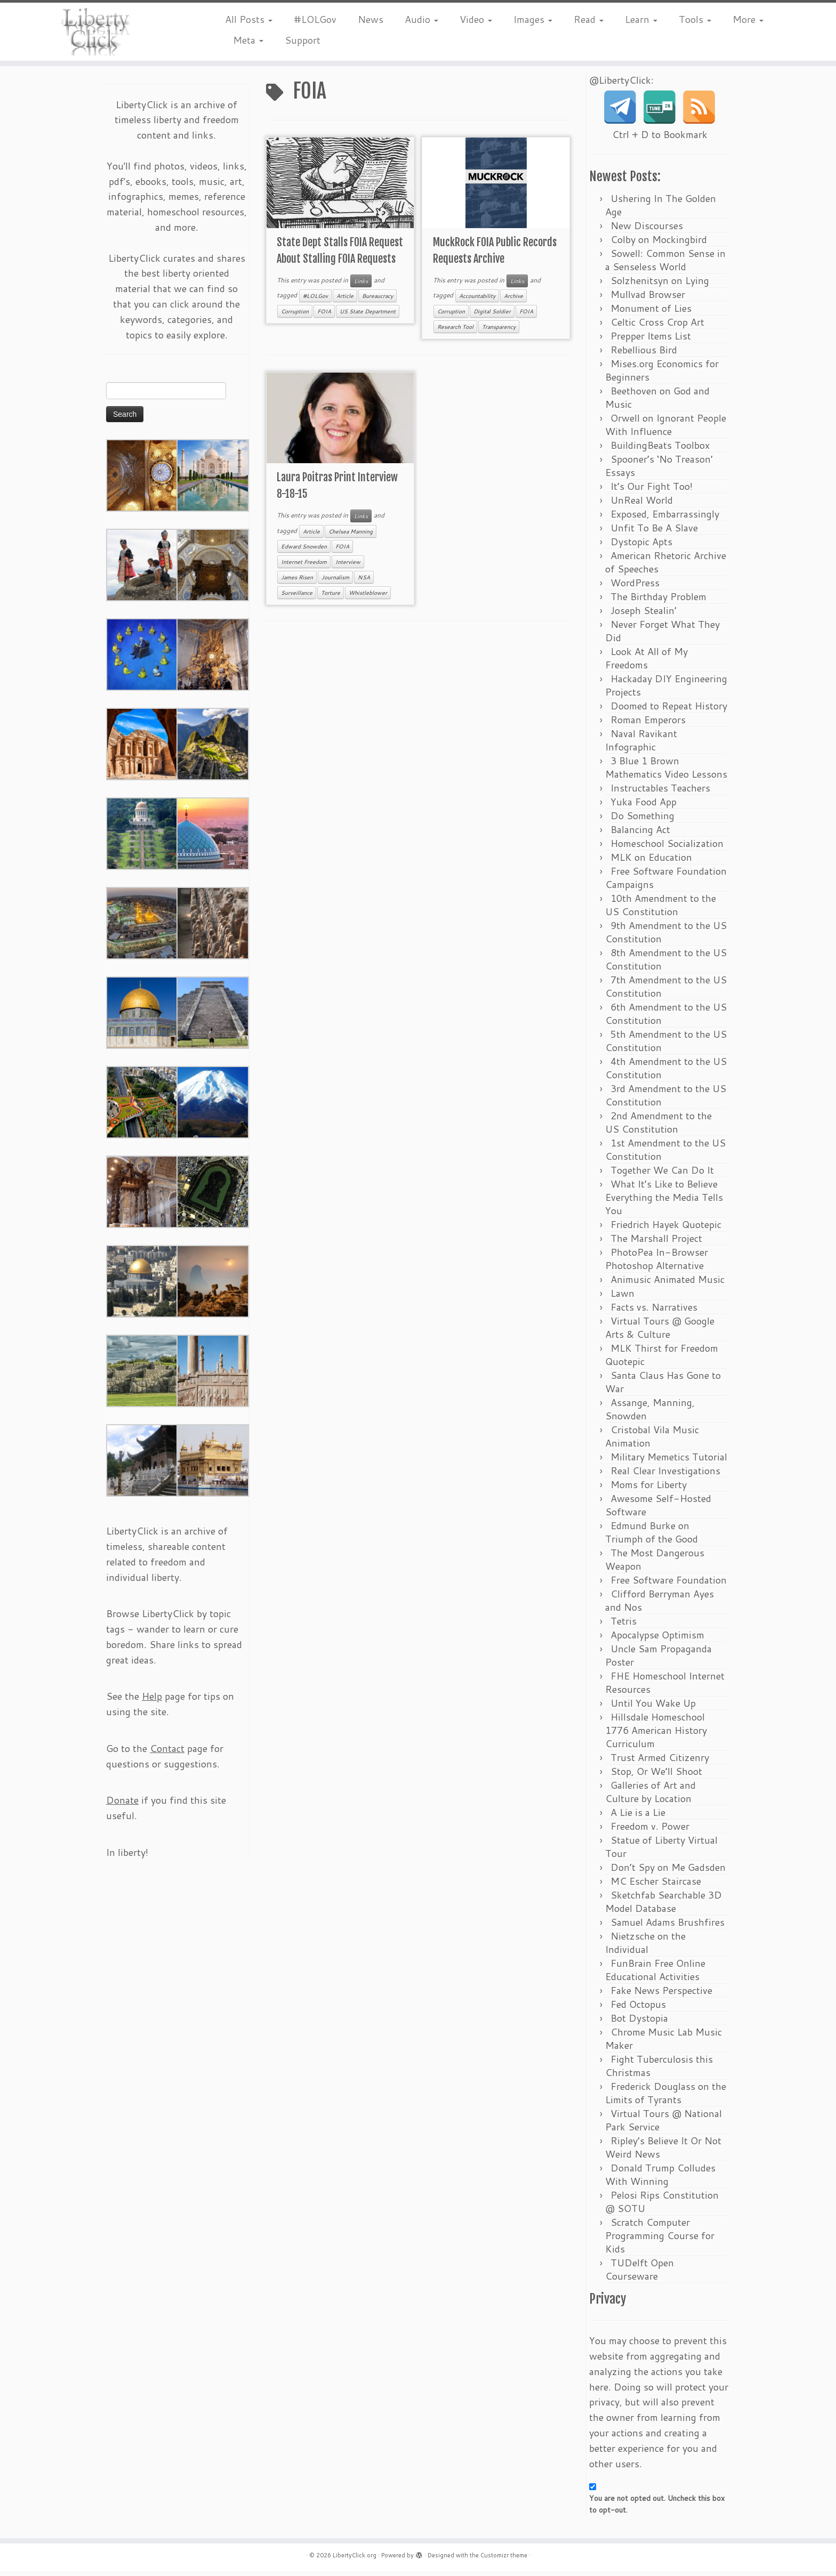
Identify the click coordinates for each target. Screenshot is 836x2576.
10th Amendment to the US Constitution (660, 909)
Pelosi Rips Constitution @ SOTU (662, 2206)
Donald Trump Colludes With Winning (660, 2179)
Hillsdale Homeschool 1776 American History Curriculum (656, 1735)
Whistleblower (368, 597)
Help (152, 1701)
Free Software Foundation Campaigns (666, 882)
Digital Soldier (492, 316)
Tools (695, 19)
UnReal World (641, 505)
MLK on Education (651, 862)
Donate (122, 1805)
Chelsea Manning (350, 535)
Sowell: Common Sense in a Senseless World (665, 264)
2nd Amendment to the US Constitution (658, 1127)
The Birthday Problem (658, 601)
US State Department (368, 316)
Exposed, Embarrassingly (664, 519)
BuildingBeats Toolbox (660, 450)
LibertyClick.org (354, 2560)
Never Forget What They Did (662, 635)
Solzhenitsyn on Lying (659, 285)
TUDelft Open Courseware (639, 2274)
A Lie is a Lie (637, 1817)
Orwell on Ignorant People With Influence (665, 429)
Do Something (642, 820)
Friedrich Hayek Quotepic (665, 1229)
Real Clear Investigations (665, 1475)
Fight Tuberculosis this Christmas (659, 2070)
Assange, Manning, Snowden (650, 1413)
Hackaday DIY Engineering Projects (666, 690)
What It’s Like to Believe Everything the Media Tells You (664, 1202)
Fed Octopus (638, 2009)
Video (476, 19)
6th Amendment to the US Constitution (666, 1018)
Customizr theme (503, 2560)
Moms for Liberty (648, 1489)
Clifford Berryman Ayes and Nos (659, 1605)
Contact (167, 1752)
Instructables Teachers (660, 793)
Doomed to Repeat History (668, 710)
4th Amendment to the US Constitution (666, 1072)
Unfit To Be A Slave (654, 532)
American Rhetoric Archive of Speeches (665, 566)
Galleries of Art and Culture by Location (650, 1796)
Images (532, 19)
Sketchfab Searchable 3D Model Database (663, 1906)
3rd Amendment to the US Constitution (665, 1099)
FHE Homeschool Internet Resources (665, 1687)
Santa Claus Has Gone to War (663, 1386)
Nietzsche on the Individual (645, 1947)
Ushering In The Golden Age (660, 209)
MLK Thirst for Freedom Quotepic (661, 1359)
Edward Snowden (304, 551)
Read (589, 19)
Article (344, 300)
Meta (248, 40)
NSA (364, 581)
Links (361, 285)
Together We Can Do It (662, 1175)
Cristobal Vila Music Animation (652, 1441)
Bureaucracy (377, 300)
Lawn (622, 1298)
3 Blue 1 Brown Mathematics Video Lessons (666, 772)
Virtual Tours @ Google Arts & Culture (659, 1332)
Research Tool (455, 331)
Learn (641, 19)
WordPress (635, 587)
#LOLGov (315, 19)
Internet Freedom (304, 566)
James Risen (297, 581)
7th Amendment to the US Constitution (666, 991)
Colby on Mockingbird (658, 244)
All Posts (248, 19)
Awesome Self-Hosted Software (658, 1509)
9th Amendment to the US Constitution (666, 936)
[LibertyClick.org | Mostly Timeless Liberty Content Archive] (96, 31)
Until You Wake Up (653, 1708)
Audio (421, 19)
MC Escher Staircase (655, 1886)
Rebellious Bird (643, 354)
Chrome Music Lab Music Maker (663, 2043)
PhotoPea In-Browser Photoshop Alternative (656, 1263)
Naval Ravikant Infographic (641, 744)
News (370, 19)
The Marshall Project (656, 1243)
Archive (513, 300)
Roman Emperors (648, 724)
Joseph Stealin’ (643, 615)
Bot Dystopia (639, 2023)
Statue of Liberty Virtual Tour (661, 1851)
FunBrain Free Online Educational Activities (655, 1974)
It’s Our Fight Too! (651, 491)
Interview (347, 566)
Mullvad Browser (647, 299)
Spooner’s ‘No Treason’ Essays (659, 470)
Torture (330, 597)
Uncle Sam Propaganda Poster (658, 1660)
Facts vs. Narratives (653, 1312)
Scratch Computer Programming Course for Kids (659, 2240)
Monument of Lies (651, 313)
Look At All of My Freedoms (646, 662)
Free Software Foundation (668, 1585)
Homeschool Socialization (667, 848)
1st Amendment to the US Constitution (665, 1154)
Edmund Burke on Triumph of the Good (651, 1537)
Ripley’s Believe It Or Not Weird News (663, 2152)
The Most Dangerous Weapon (654, 1564)
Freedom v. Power (649, 1831)
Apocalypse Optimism (657, 1639)
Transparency (499, 331)
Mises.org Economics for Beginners (662, 375)
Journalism (335, 581)
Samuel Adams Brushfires (667, 1927)
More (748, 19)
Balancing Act (640, 834)
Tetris (623, 1626)
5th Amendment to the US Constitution (666, 1045)
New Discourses (646, 230)
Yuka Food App (643, 806)
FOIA (324, 316)
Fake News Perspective (661, 1995)
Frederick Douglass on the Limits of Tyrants (665, 2097)
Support (302, 40)
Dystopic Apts (641, 546)
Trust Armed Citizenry (659, 1762)
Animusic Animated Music (667, 1284)
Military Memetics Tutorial (668, 1461)
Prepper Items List (650, 341)
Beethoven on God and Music (657, 402)
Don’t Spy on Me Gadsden (668, 1872)
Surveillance (296, 597)
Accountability (477, 300)
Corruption (295, 316)
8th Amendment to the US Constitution (666, 964)
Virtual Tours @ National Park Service (663, 2124)
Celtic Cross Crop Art (657, 327)
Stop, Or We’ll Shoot (656, 1776)
